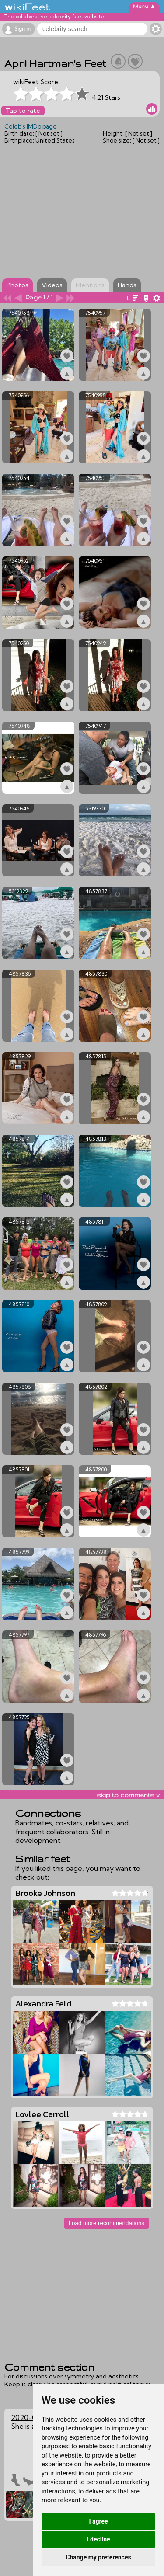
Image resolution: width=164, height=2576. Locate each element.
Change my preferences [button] (98, 2557)
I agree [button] (98, 2521)
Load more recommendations (106, 2223)
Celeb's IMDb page (30, 126)
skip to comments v (128, 1794)
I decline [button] (98, 2539)
